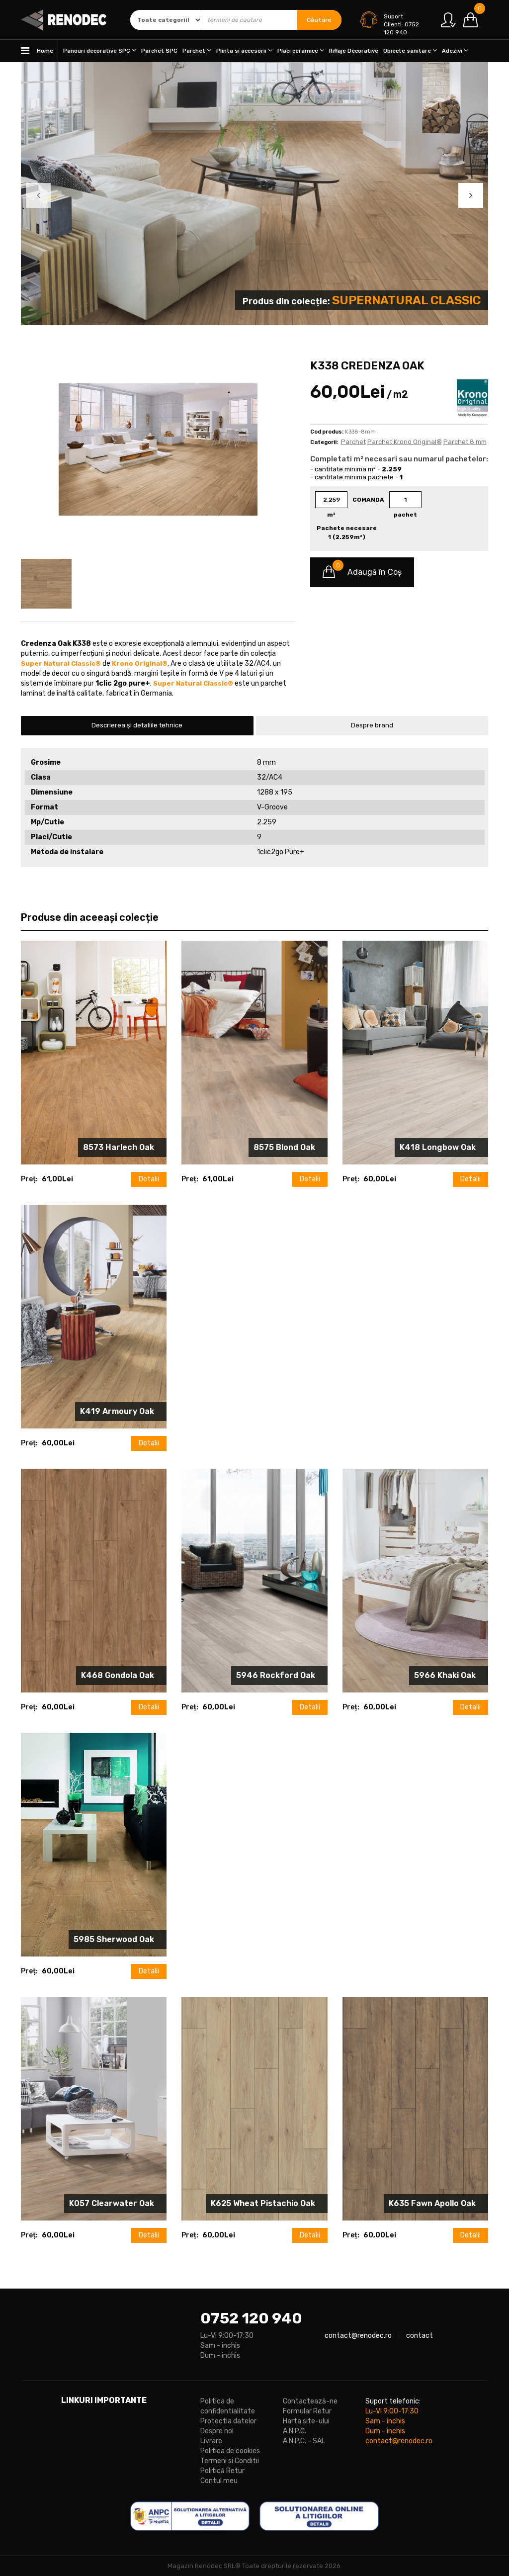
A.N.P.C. (294, 2431)
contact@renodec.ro (358, 2335)
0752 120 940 (251, 2318)
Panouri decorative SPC (99, 50)
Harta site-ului (306, 2421)
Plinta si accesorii (244, 50)
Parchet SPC (159, 51)
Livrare (211, 2441)
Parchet (196, 50)
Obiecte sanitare (410, 50)
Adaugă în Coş (362, 572)
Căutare (319, 19)
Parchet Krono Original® (404, 441)
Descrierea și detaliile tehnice (136, 725)
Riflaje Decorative (353, 51)
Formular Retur (307, 2411)
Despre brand (372, 725)
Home (37, 51)
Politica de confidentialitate (227, 2406)
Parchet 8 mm (465, 441)
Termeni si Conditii (229, 2461)
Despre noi (217, 2431)
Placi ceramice (300, 50)
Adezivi (455, 50)
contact (419, 2335)
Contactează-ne (310, 2401)
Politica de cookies (230, 2451)
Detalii (149, 1179)
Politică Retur (222, 2471)
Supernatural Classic (406, 300)
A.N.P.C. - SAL (304, 2441)
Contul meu (219, 2481)
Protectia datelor (228, 2421)
